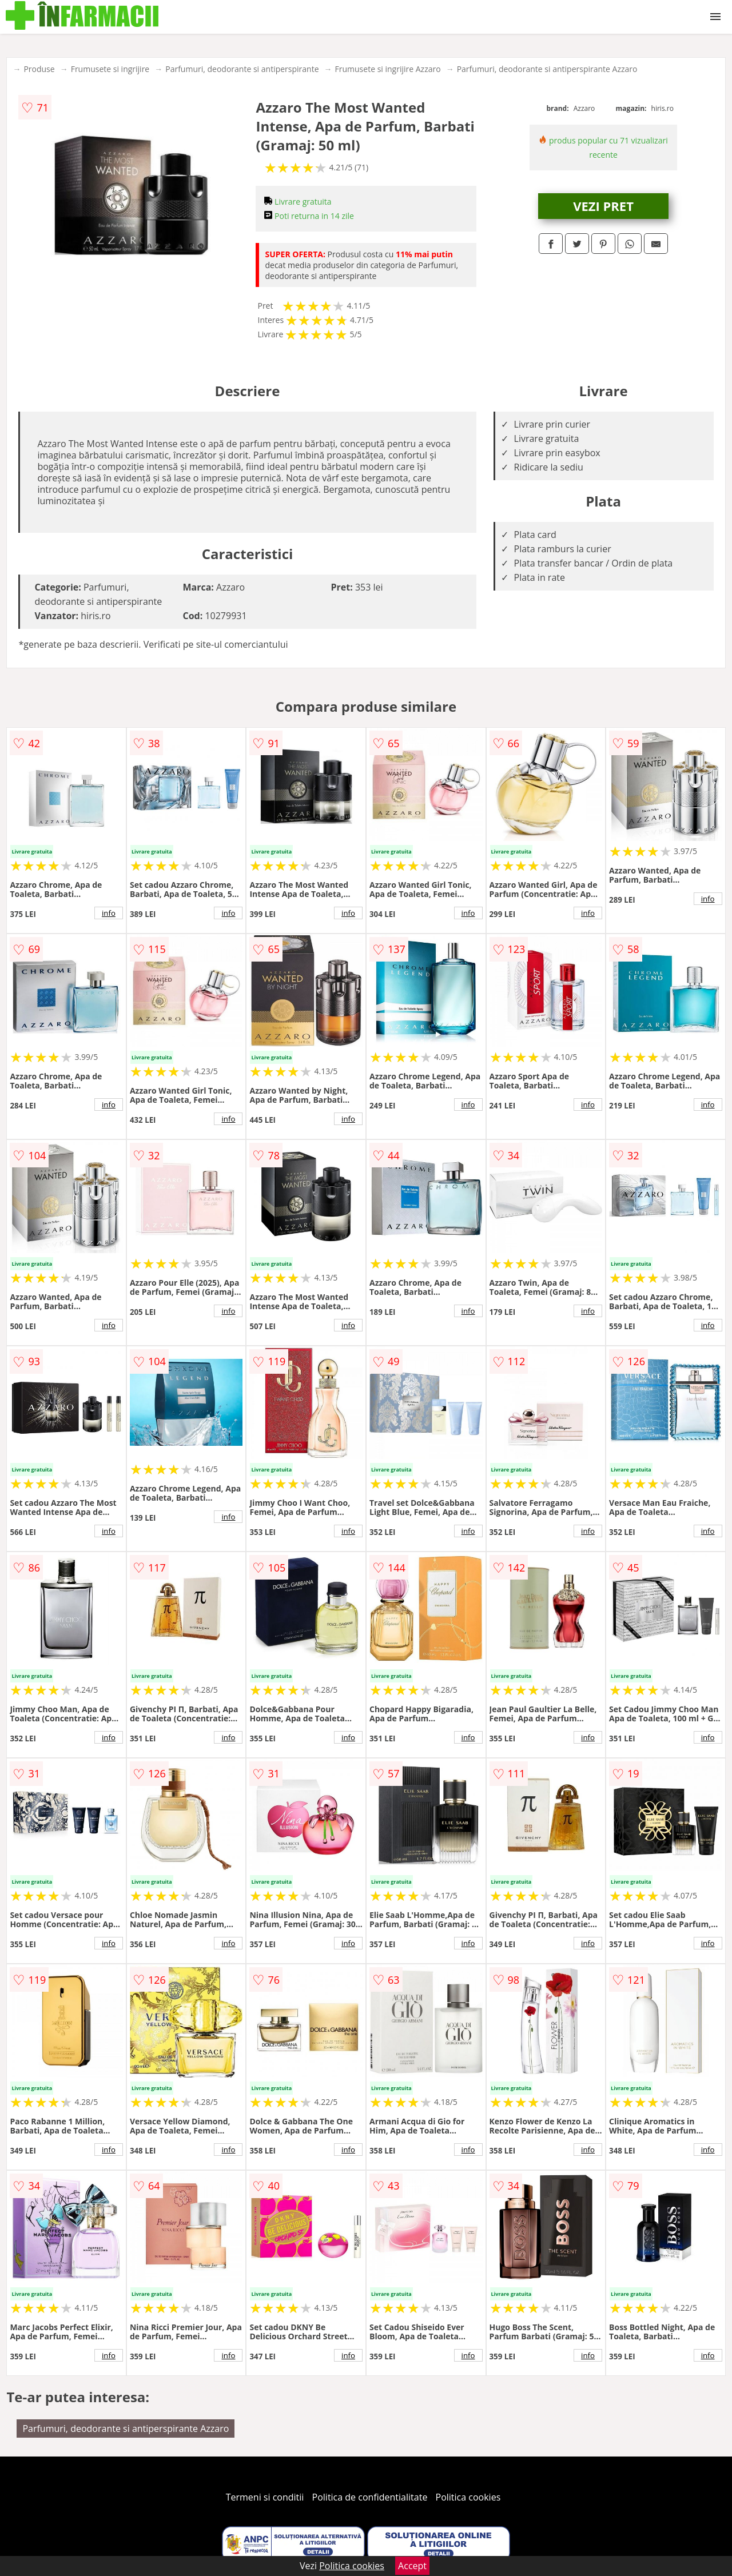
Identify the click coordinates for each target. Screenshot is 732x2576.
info (109, 913)
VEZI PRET (603, 205)
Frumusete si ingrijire (110, 68)
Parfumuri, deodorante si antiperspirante (242, 68)
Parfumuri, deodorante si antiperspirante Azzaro (547, 68)
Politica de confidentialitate (370, 2497)
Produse (38, 68)
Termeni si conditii (265, 2497)
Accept (412, 2565)
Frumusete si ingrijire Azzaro (388, 68)
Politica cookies (468, 2497)
